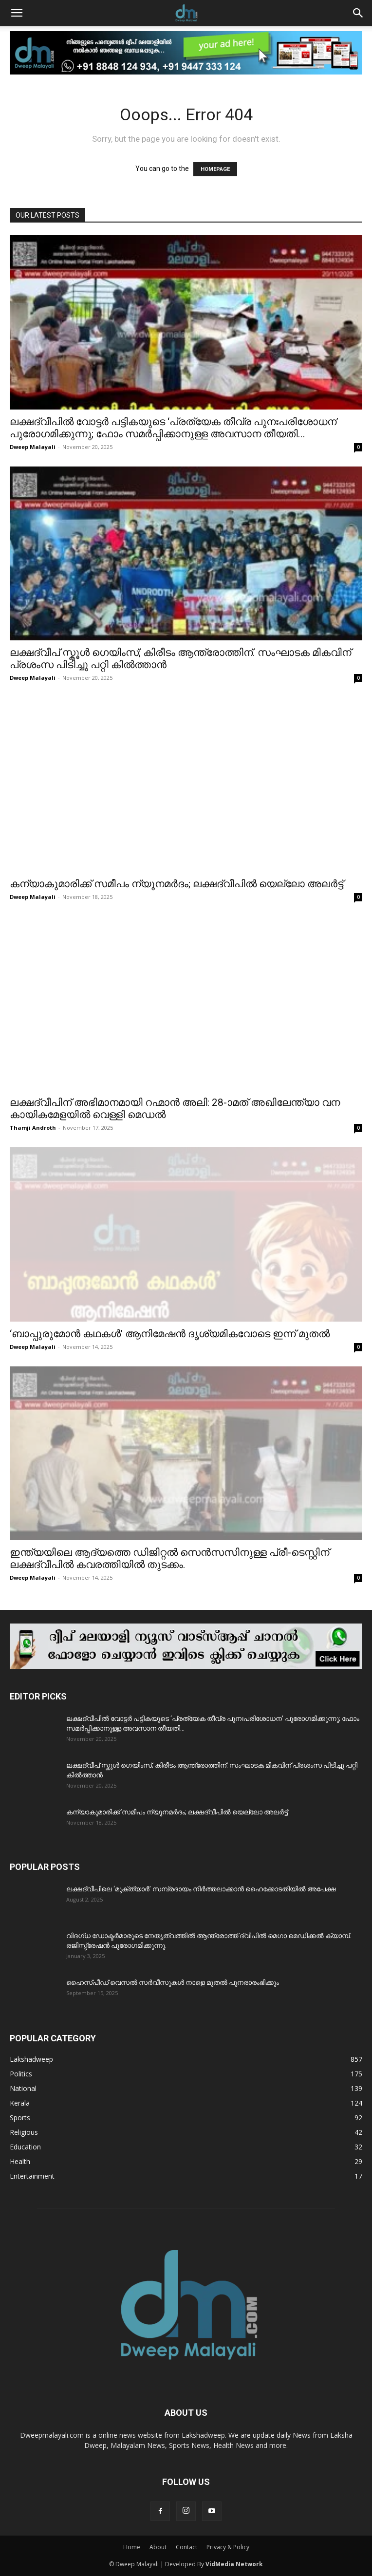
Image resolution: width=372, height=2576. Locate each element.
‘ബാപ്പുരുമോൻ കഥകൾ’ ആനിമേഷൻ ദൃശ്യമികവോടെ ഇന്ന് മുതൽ (170, 1334)
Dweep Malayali (33, 446)
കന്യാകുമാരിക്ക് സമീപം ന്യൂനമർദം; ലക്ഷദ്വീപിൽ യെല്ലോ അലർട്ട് (176, 884)
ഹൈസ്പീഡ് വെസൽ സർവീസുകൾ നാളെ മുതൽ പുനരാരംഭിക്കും (172, 1982)
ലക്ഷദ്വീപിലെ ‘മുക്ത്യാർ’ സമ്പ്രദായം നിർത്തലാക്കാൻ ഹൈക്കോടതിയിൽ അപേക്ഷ (201, 1889)
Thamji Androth (33, 1127)
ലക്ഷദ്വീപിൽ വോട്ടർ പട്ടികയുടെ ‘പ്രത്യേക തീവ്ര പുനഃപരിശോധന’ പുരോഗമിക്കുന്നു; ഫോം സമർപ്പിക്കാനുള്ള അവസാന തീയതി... (174, 428)
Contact (186, 2547)
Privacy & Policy (227, 2547)
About (158, 2547)
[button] (16, 13)
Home (131, 2547)
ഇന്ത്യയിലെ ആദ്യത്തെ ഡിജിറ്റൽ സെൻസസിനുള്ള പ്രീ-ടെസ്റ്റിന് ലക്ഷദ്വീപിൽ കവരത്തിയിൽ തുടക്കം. (169, 1558)
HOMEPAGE (215, 169)
